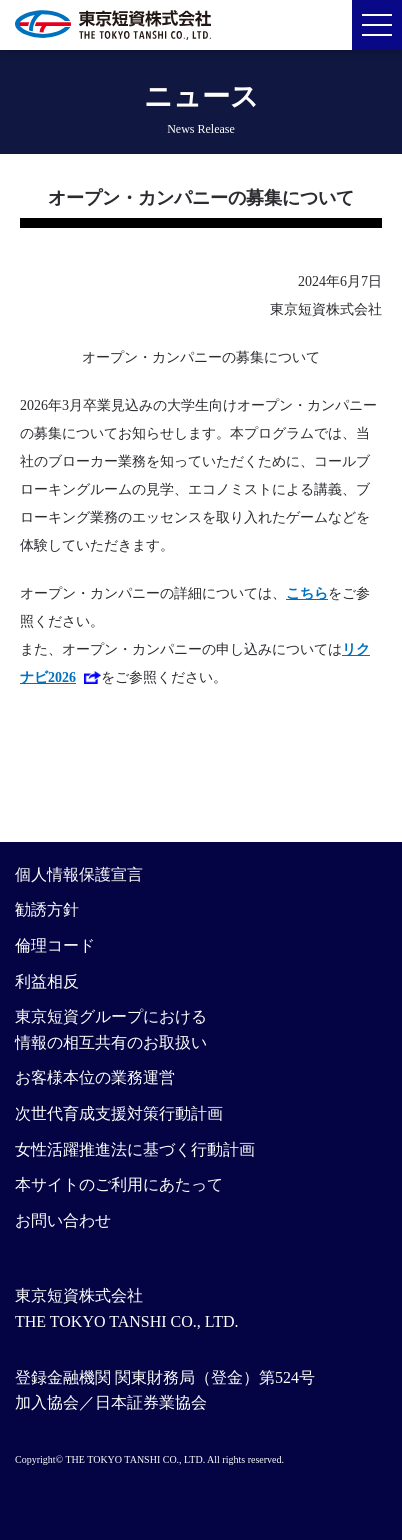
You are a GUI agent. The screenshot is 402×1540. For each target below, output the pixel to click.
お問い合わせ (63, 1220)
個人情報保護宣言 (79, 874)
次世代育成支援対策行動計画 (119, 1113)
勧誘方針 (47, 909)
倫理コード (55, 945)
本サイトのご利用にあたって (119, 1184)
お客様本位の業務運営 (95, 1077)
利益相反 (47, 981)
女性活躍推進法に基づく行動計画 (135, 1149)
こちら (307, 593)
